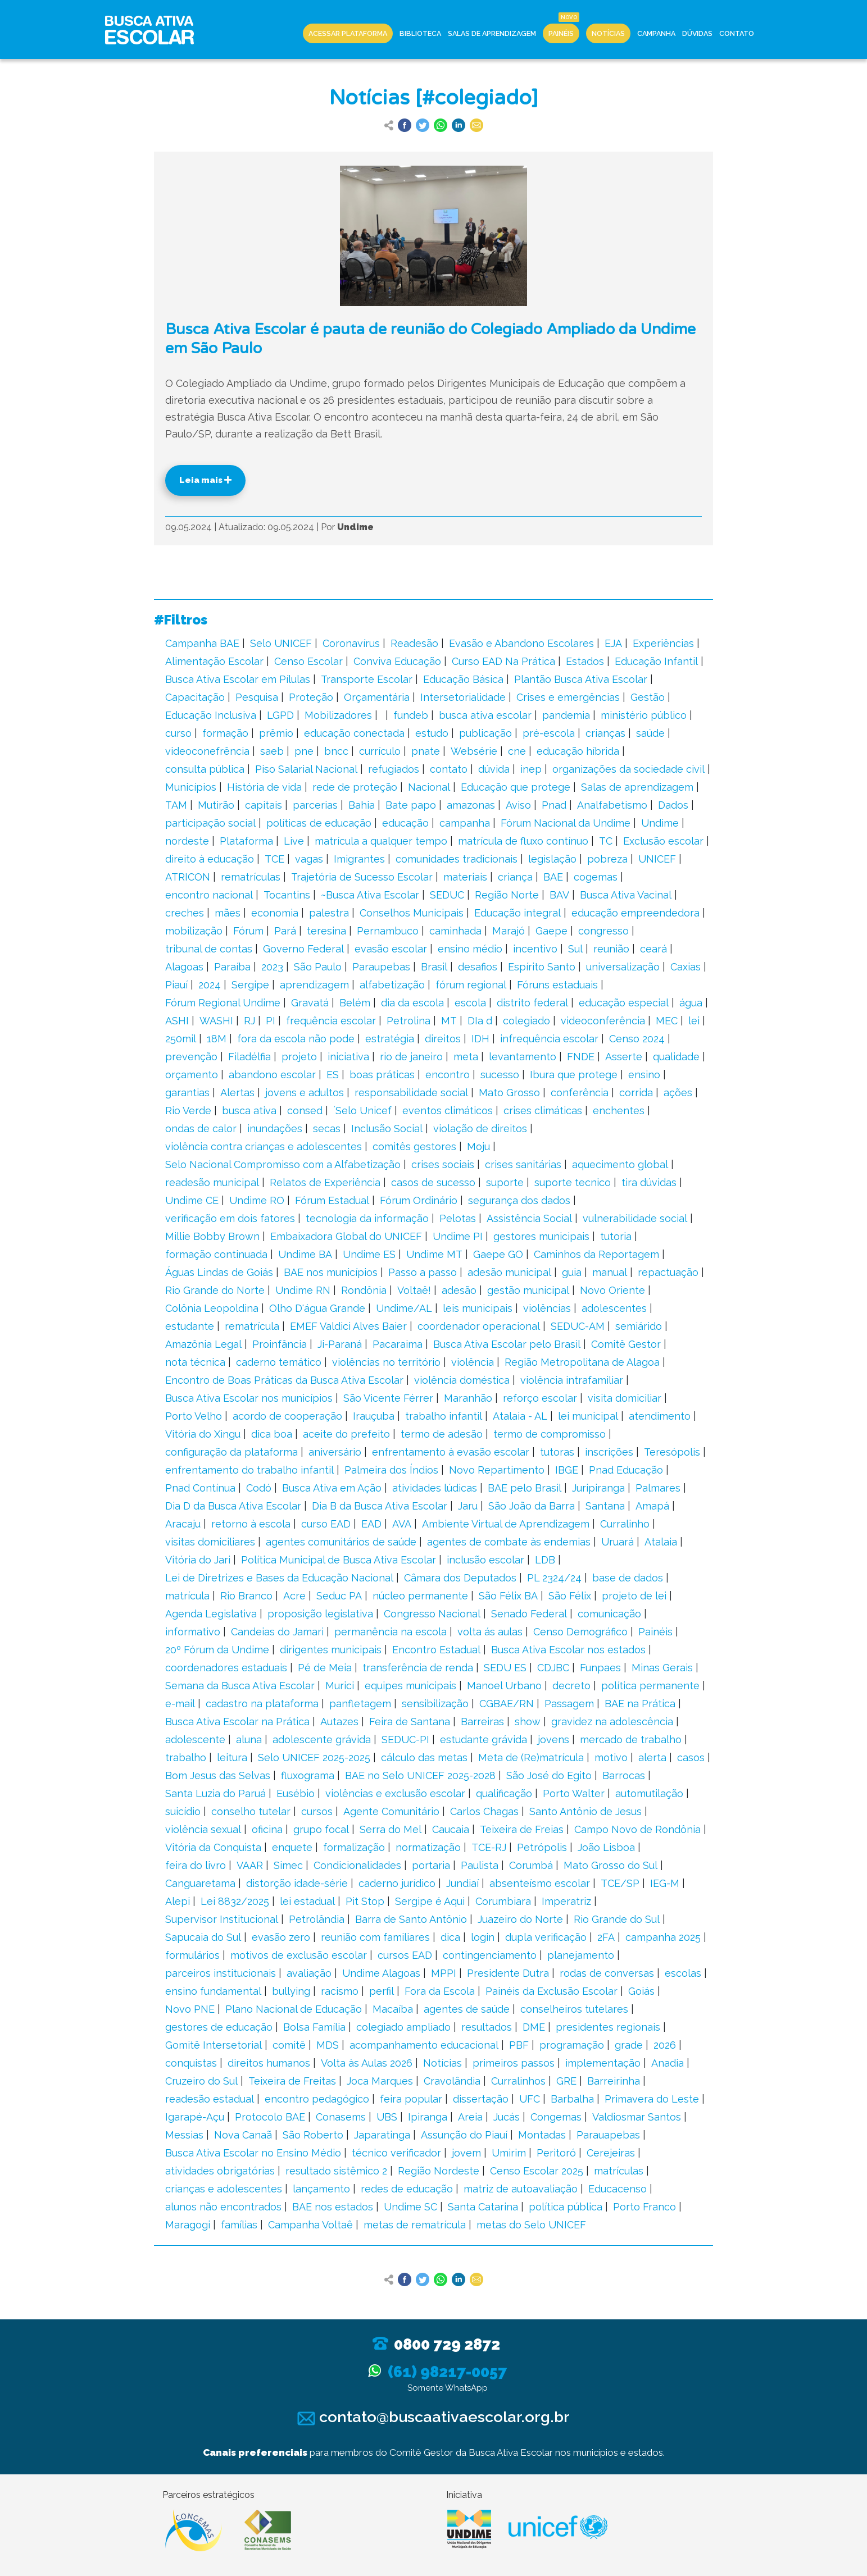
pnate (425, 751)
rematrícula (252, 1326)
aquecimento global (620, 1164)
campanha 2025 (663, 1937)
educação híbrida (578, 751)
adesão (459, 1290)
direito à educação (209, 859)
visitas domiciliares (210, 1542)
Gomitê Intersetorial (213, 2045)
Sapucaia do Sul (203, 1937)
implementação (603, 2063)
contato (448, 769)
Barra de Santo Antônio (411, 1919)
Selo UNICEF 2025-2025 (314, 1757)
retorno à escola (250, 1524)
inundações (274, 1128)
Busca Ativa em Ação (332, 1488)
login (482, 1937)
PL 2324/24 (554, 1578)
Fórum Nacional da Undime (565, 823)
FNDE (580, 1057)
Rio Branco (246, 1596)
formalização (354, 1847)
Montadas (542, 2135)
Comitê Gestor (626, 1344)
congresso (603, 931)
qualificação (504, 1793)
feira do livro (195, 1865)
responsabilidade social (411, 1092)
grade (629, 2045)
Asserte (623, 1057)
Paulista (479, 1865)
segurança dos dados (519, 1200)
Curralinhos (518, 2081)
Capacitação (195, 697)
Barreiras (482, 1721)
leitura (232, 1757)
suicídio (183, 1811)
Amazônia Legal (203, 1344)
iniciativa (348, 1057)
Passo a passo (422, 1272)
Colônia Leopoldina (211, 1308)
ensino (644, 1074)
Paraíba (232, 967)
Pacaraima (398, 1344)
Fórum (248, 931)
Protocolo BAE (270, 2117)
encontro (447, 1074)
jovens (553, 1739)
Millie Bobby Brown (212, 1236)
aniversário (334, 1452)
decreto (571, 1686)
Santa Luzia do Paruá (215, 1793)
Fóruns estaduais (557, 985)
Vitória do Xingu (202, 1434)
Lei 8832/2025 (235, 1901)
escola (470, 1003)
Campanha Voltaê (310, 2225)
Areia (470, 2117)
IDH (480, 1039)
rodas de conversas (607, 1973)
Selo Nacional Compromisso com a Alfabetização (283, 1164)
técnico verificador (396, 2153)
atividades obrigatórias (220, 2171)
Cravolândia (452, 2081)
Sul (575, 949)
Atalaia (660, 1542)
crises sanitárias (523, 1164)
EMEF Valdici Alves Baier (348, 1326)
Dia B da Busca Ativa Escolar (379, 1506)
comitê (289, 2045)
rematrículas (250, 877)
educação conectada (354, 733)
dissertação (481, 2099)
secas (327, 1128)
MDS (327, 2045)
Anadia (667, 2063)
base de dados (627, 1578)
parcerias (315, 805)
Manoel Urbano (504, 1686)
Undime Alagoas (381, 1973)
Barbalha (572, 2099)
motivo (611, 1757)
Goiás (641, 1991)
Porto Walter (574, 1793)
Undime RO (256, 1200)
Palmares (658, 1488)
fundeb (410, 715)
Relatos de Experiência (325, 1182)
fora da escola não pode (296, 1039)
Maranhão (468, 1398)
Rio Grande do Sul (617, 1919)
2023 (272, 967)
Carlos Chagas (484, 1811)
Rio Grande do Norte (215, 1290)
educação (405, 823)
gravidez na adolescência (612, 1721)
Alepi (177, 1901)
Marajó (508, 931)
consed (305, 1110)
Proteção (311, 697)
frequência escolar (331, 1021)
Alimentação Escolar (214, 661)
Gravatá (310, 1003)
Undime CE (192, 1200)
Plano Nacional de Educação (293, 2009)
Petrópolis (542, 1847)
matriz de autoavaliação (521, 2189)
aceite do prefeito (346, 1434)
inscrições (609, 1452)
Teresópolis (672, 1452)
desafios (477, 967)
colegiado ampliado (403, 2027)
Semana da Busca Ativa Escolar (240, 1686)
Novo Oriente (612, 1290)
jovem (466, 2153)
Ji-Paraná (339, 1344)
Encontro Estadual (436, 1650)
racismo (339, 1991)
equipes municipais (410, 1686)
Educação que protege (515, 787)
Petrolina (408, 1021)
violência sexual (203, 1829)
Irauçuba (373, 1416)
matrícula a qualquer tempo (381, 841)
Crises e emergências (568, 697)
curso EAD (326, 1524)
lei (694, 1021)
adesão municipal (509, 1272)
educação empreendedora (635, 913)
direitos (443, 1039)
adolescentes (614, 1308)
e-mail (180, 1703)
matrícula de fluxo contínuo (523, 841)
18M (216, 1039)
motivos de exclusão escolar (298, 1955)
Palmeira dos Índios (391, 1470)
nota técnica (195, 1362)
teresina (326, 931)
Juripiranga (598, 1488)
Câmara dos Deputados (460, 1578)
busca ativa (249, 1110)
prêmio (276, 733)
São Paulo (318, 967)
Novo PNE (190, 2009)
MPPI (443, 1973)
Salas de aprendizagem (637, 787)
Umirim (509, 2153)
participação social (210, 823)
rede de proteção (354, 787)
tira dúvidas (649, 1182)
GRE (566, 2081)
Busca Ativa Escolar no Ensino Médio (253, 2153)
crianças (605, 733)
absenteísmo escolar (539, 1883)
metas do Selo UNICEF (531, 2225)
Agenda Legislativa (211, 1614)
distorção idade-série (297, 1883)
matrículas (618, 2171)
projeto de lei (634, 1596)
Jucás (506, 2117)
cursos (317, 1811)
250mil (180, 1039)
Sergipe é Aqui (430, 1901)
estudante (189, 1326)
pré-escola (549, 733)
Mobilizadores (338, 715)
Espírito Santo (541, 967)
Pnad (554, 805)
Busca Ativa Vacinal (625, 895)
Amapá (652, 1506)
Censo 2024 (637, 1039)
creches (184, 913)
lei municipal (588, 1416)
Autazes (339, 1721)
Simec (288, 1865)
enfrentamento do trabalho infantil (249, 1470)
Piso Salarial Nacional (306, 769)
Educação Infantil (656, 661)
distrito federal (532, 1003)
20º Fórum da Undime (217, 1650)
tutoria (616, 1236)
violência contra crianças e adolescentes (263, 1146)
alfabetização (392, 985)
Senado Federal (529, 1614)
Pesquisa (256, 697)
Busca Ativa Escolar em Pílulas (237, 679)
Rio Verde (188, 1110)
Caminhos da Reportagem (596, 1254)
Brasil (434, 967)
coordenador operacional (478, 1326)
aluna (249, 1739)
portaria (431, 1865)
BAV (559, 895)
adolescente (195, 1739)
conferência (580, 1092)
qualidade (676, 1057)
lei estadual (307, 1901)
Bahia (361, 805)
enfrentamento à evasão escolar (450, 1452)
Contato (736, 33)
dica (450, 1937)
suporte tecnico (572, 1182)
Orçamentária (377, 697)
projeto (299, 1057)
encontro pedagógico (317, 2099)
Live (294, 841)
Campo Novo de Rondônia (637, 1829)
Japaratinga (382, 2135)
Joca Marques (380, 2081)
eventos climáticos (447, 1110)
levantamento (522, 1057)
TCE (274, 859)
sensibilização (435, 1703)
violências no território (386, 1362)
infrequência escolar (549, 1039)
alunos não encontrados (223, 2207)
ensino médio (470, 949)
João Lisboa (606, 1847)
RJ (249, 1021)
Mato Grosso (509, 1092)
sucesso (499, 1074)
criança (515, 877)
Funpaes (600, 1668)
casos (691, 1757)
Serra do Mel (390, 1829)
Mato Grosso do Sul (610, 1865)
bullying (291, 1991)
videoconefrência (207, 751)
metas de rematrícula (415, 2225)
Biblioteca (420, 33)
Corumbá (531, 1865)
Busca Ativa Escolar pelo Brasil (506, 1344)
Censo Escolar (308, 661)
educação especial (624, 1003)
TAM (176, 805)
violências (547, 1308)
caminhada (455, 931)
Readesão (414, 643)
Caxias (685, 967)
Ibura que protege (574, 1074)
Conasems (341, 2117)
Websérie (474, 751)
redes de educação (407, 2189)
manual (609, 1272)
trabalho (185, 1757)
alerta (652, 1757)
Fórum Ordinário (418, 1200)
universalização (623, 967)
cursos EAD (405, 1955)
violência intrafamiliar (571, 1380)
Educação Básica (463, 679)
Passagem (569, 1703)
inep (531, 769)
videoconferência (603, 1021)
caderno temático (278, 1362)
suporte (505, 1182)
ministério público (644, 715)
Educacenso (617, 2189)
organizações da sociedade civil (628, 769)
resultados (486, 2027)
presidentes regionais (608, 2027)
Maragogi (187, 2225)
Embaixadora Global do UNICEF (346, 1236)
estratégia (389, 1039)
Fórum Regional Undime (222, 1003)
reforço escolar (540, 1398)
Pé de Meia (325, 1668)
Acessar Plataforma (347, 33)
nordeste (187, 841)
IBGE (566, 1470)
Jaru (468, 1506)
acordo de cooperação (287, 1416)
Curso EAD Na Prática (503, 661)
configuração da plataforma (231, 1452)
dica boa (271, 1434)
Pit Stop (365, 1901)
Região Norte (507, 895)
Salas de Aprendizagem (492, 33)
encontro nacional (209, 895)
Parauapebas (608, 2135)
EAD (371, 1524)
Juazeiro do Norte (520, 1919)
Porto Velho (193, 1416)
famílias (239, 2225)
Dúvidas (697, 33)
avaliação (309, 1973)
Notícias (608, 33)
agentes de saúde (467, 2009)
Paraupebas (381, 967)
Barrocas (623, 1775)
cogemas (596, 877)
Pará (285, 931)
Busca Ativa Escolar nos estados (568, 1650)
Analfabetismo (612, 805)
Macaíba (393, 2009)
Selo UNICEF (281, 643)
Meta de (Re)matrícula (531, 1757)
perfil (381, 1991)
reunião (611, 949)
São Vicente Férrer (388, 1398)
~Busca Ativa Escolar (370, 895)
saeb (272, 751)
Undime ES (369, 1254)
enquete (292, 1847)
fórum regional (470, 985)
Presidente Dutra (508, 1973)
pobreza (607, 859)
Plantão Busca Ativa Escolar (580, 679)
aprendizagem (314, 985)
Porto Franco (644, 2207)
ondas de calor (201, 1128)
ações (678, 1092)
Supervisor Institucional (221, 1919)
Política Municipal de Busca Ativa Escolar (338, 1560)
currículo (380, 751)
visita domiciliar (624, 1398)
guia (572, 1272)
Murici (339, 1686)
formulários (192, 1955)
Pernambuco (388, 931)
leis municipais (477, 1308)
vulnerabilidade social (635, 1218)
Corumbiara (503, 1901)
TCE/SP (620, 1883)
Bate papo (410, 805)
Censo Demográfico (580, 1632)
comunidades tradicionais (457, 859)
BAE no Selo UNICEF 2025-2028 (420, 1775)
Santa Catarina (483, 2207)
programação (571, 2045)
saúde (650, 733)
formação (225, 733)
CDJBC (553, 1668)
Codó (258, 1488)
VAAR (250, 1865)
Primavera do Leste (652, 2099)
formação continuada (216, 1254)
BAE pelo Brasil (524, 1488)
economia (274, 913)
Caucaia (450, 1829)
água (690, 1003)
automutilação (649, 1793)
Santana (605, 1506)
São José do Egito (549, 1775)
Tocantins (287, 895)
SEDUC (447, 895)
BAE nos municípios (331, 1272)
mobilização (194, 931)
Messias (184, 2135)
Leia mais (205, 480)
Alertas (237, 1092)
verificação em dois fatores (230, 1218)
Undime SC (410, 2207)
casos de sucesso (433, 1182)
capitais (263, 805)
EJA (613, 643)
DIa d (479, 1021)
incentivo (535, 949)
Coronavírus (351, 643)
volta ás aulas (490, 1632)
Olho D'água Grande (317, 1308)
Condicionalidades (357, 1865)
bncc (336, 751)
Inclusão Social (387, 1128)
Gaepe (551, 931)
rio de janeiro (411, 1057)
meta (465, 1057)
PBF (519, 2045)
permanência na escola (390, 1632)
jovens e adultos (304, 1092)
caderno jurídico (396, 1883)
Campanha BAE (202, 643)
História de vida (264, 787)
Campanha (656, 33)
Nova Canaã (243, 2135)
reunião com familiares (375, 1937)
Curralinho (625, 1524)
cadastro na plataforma (262, 1703)
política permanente (650, 1686)
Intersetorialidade (463, 697)
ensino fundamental (213, 1991)
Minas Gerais (662, 1668)
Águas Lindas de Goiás (219, 1272)
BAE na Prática (640, 1703)
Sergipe (250, 985)
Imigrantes (359, 859)
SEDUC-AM (578, 1326)
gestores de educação (219, 2027)
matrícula (187, 1596)
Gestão (647, 697)
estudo (431, 733)
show (528, 1721)
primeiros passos (514, 2063)
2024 (209, 985)
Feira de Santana (409, 1721)
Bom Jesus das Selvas (217, 1775)
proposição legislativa (320, 1614)
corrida (636, 1092)
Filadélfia (249, 1057)
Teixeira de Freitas (292, 2081)
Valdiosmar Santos (636, 2117)
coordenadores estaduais (226, 1668)
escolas (683, 1973)
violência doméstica (462, 1380)
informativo (192, 1632)
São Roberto (313, 2135)
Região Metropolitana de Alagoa (582, 1362)
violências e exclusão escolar (395, 1793)
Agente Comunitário (391, 1811)
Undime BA (305, 1254)
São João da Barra (531, 1506)
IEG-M (664, 1883)
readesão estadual (209, 2099)
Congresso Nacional (432, 1614)
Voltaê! (414, 1290)
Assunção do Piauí (464, 2135)
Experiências (663, 643)
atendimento (660, 1416)
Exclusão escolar (663, 841)
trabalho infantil (443, 1416)
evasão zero (281, 1937)
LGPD (280, 715)
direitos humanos (269, 2063)
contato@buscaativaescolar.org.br (433, 2416)
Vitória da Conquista (213, 1847)
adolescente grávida (322, 1739)
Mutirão (216, 805)
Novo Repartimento (496, 1470)
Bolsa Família (314, 2027)
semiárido (638, 1326)
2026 (664, 2045)
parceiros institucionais (220, 1973)
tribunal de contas (208, 949)
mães (227, 913)
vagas (309, 859)
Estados (585, 661)
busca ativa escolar (485, 715)
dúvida (494, 769)
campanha (464, 823)
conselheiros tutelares (574, 2009)
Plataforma (246, 841)
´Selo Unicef (362, 1110)
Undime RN (302, 1290)
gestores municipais (541, 1236)
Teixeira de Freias (522, 1829)
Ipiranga (427, 2117)
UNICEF (657, 859)
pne (304, 751)
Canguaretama (200, 1883)
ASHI (177, 1021)
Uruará (617, 1542)
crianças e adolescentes (223, 2189)
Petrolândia (316, 1919)
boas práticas (382, 1074)
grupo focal (321, 1829)
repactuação (668, 1272)
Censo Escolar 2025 (536, 2171)
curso (178, 733)
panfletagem (360, 1703)
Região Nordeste (438, 2171)
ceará (653, 949)
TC (605, 841)
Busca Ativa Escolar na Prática (237, 1721)
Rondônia (364, 1290)
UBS (386, 2117)
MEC (667, 1021)
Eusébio (295, 1793)
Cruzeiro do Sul (201, 2081)
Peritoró (556, 2153)
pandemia (566, 715)
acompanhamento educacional (423, 2045)
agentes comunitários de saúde (341, 1542)
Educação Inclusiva (210, 715)
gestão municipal (528, 1290)
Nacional (429, 787)
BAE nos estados (332, 2207)
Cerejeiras (611, 2153)
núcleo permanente (420, 1596)
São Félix (569, 1596)
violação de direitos (480, 1128)
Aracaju (183, 1524)
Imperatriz (566, 1901)
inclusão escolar (485, 1560)
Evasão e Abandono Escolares (521, 643)
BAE (553, 877)
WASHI (216, 1021)
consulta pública (204, 769)
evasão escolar (391, 949)
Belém (354, 1003)
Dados (673, 805)
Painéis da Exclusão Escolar (551, 1991)
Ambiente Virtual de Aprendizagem (505, 1524)
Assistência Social (529, 1218)
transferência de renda (417, 1668)
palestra (329, 913)
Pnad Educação (626, 1470)
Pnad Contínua (200, 1488)
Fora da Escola (440, 1991)
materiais (465, 877)
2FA (606, 1937)
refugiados (393, 769)
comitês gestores (414, 1146)
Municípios (190, 787)
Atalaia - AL (520, 1416)
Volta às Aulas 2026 (366, 2063)
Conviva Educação (397, 661)
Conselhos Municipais (412, 913)
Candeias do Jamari (277, 1632)
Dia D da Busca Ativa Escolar (233, 1506)
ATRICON (187, 877)
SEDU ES (505, 1668)
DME (534, 2027)
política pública (565, 2207)
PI (270, 1021)
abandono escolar (272, 1074)
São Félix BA (508, 1596)
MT (449, 1021)
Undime (660, 823)
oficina (267, 1829)
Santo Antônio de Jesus (585, 1811)
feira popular (411, 2099)
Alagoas (184, 967)
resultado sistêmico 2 (336, 2171)
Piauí (176, 985)
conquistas (191, 2063)
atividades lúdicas (434, 1488)
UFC (529, 2099)
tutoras (557, 1452)
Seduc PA (339, 1596)
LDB (545, 1560)
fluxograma (307, 1775)
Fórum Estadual (332, 1200)
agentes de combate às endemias (509, 1542)
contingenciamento (490, 1955)
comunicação (609, 1614)
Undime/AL (404, 1308)
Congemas (556, 2117)
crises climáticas (542, 1110)
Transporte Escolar (366, 679)
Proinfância (279, 1344)
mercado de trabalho (631, 1739)
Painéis (561, 33)
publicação (485, 733)
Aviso (518, 805)
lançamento (321, 2189)
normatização (428, 1847)
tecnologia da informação (367, 1218)
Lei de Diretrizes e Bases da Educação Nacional (279, 1578)
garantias (187, 1092)
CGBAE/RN (506, 1703)
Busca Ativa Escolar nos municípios (249, 1398)
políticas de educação (318, 823)
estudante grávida (483, 1739)
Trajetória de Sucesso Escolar (362, 877)
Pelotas (457, 1218)
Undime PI (458, 1236)
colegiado (526, 1021)
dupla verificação (546, 1937)
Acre (294, 1596)
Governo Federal (303, 949)
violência (472, 1362)
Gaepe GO (498, 1254)
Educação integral (517, 913)
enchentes (618, 1110)
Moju (478, 1146)
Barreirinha (613, 2081)
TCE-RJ (488, 1847)
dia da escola (412, 1003)
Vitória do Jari (197, 1560)
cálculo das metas (424, 1757)
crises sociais (442, 1164)
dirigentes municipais (331, 1650)
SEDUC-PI (405, 1739)
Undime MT (434, 1254)
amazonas (471, 805)
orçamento (191, 1074)
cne (517, 751)
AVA (401, 1524)
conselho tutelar (250, 1811)
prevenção (191, 1057)
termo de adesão (442, 1434)
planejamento (580, 1955)
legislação (552, 859)
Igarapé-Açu (194, 2117)
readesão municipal (212, 1182)
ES (332, 1074)
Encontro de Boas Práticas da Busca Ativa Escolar (284, 1380)
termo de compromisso (549, 1434)
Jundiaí (462, 1883)
